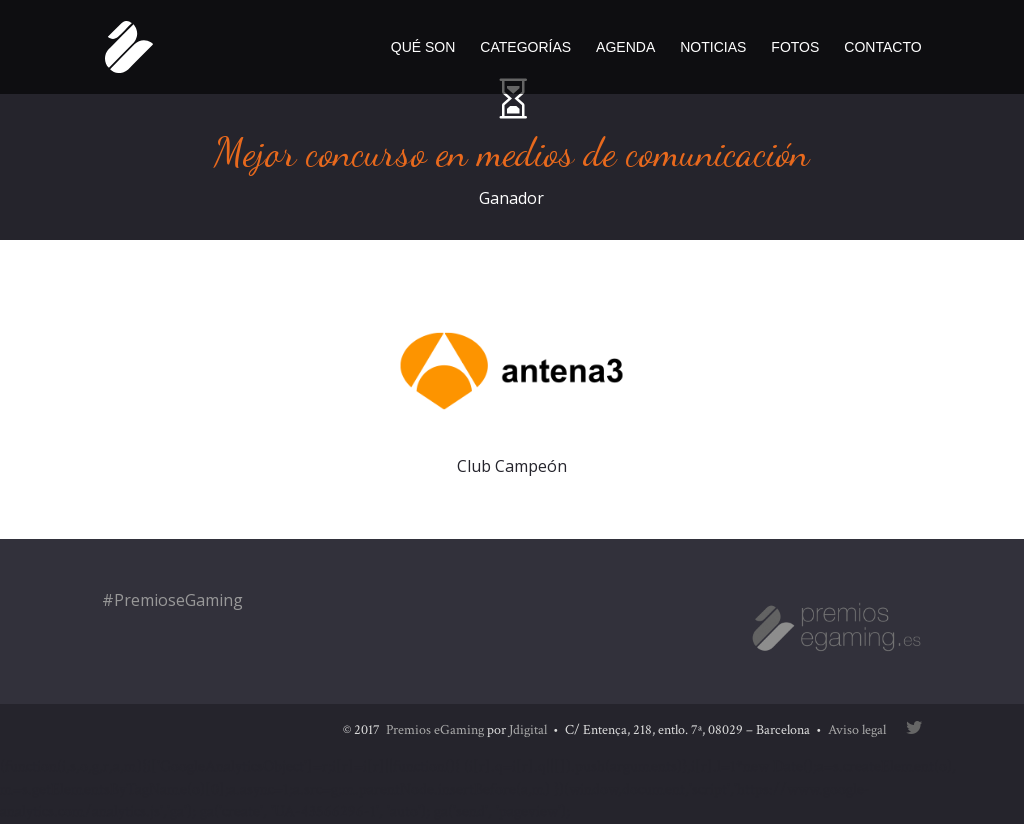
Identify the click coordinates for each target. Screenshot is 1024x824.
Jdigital (528, 730)
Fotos (795, 47)
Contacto (882, 47)
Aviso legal (857, 730)
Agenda (625, 47)
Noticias (713, 47)
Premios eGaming (435, 730)
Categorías (525, 47)
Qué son (423, 47)
